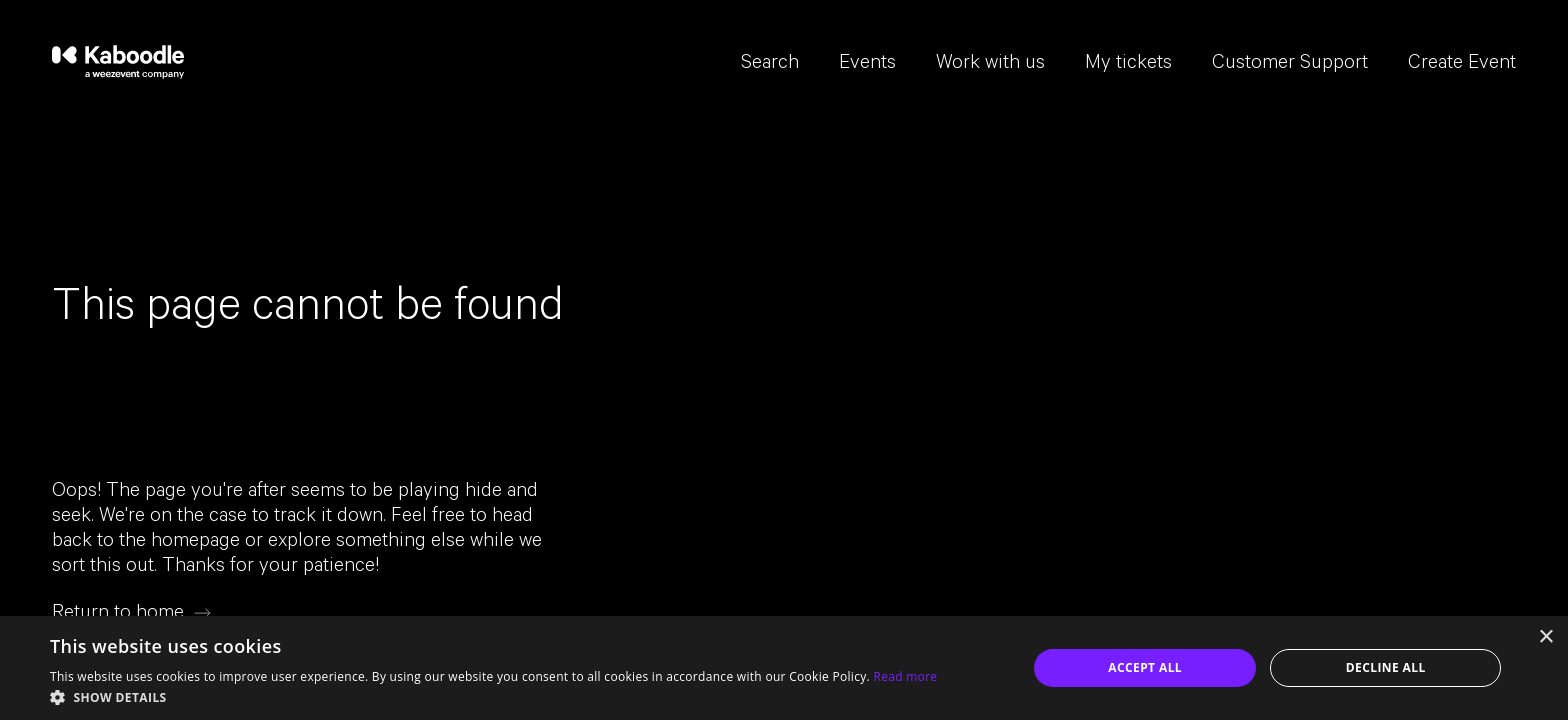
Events (867, 65)
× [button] (1545, 637)
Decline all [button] (1386, 667)
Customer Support (1290, 65)
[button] (493, 696)
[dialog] (784, 668)
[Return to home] (131, 613)
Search (770, 65)
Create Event (1462, 65)
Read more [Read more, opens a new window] (905, 676)
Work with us (990, 65)
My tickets (1128, 65)
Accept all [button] (1145, 667)
